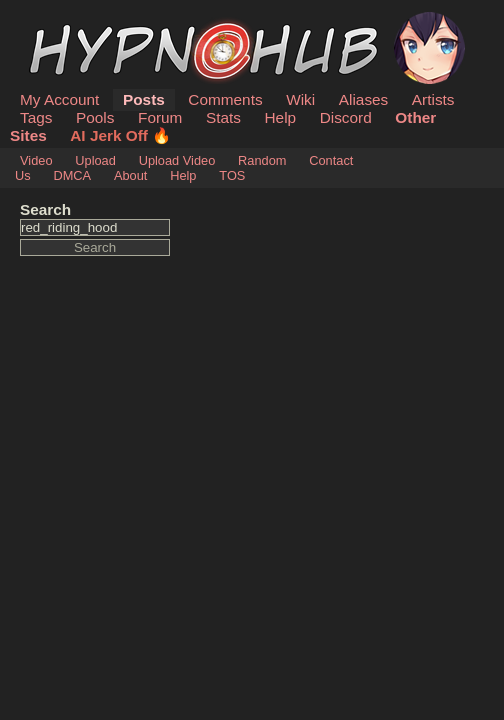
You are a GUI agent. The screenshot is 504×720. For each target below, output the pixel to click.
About (130, 175)
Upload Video (177, 160)
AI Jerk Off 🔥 (120, 135)
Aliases (364, 99)
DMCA (72, 175)
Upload (95, 160)
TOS (232, 175)
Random (262, 160)
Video (36, 160)
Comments (225, 99)
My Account (59, 99)
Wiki (300, 99)
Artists (433, 99)
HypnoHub (75, 23)
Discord (346, 117)
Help (281, 117)
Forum (160, 117)
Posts (144, 99)
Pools (95, 117)
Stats (223, 117)
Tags (36, 117)
